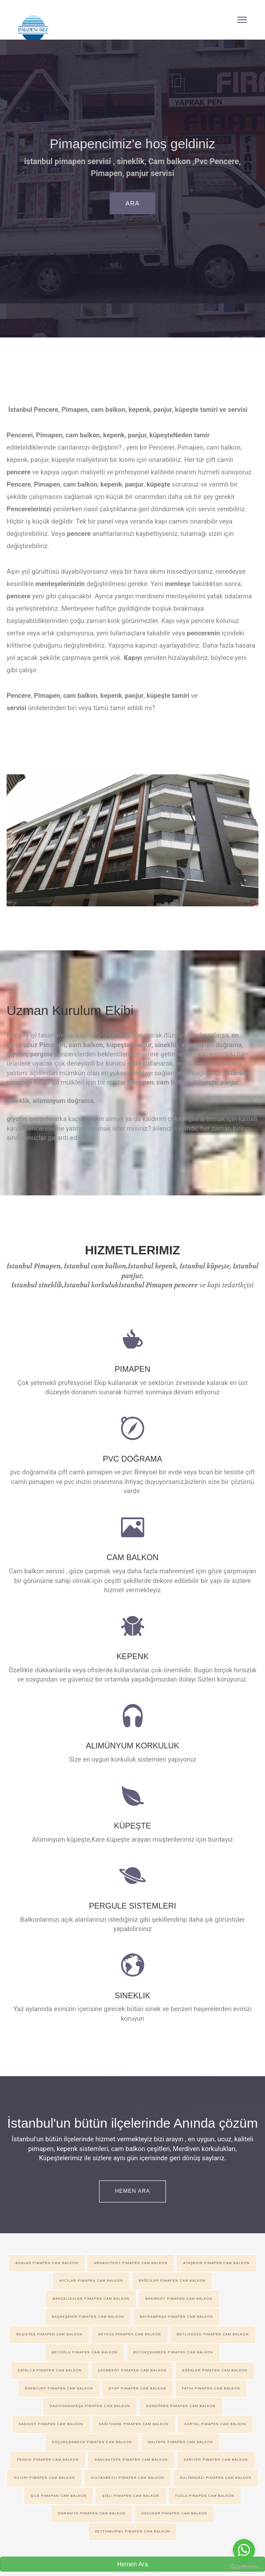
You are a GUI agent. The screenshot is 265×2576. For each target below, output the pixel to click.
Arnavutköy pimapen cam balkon (130, 2263)
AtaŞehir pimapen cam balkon (216, 2263)
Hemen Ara (132, 2564)
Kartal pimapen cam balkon (215, 2424)
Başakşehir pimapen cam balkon (88, 2317)
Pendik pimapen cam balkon (48, 2460)
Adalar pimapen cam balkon (46, 2263)
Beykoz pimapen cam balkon (129, 2334)
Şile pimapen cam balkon (58, 2496)
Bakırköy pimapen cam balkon (178, 2299)
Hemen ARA (132, 2191)
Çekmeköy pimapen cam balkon (132, 2370)
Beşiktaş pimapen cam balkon (49, 2334)
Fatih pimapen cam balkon (211, 2388)
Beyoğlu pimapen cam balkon (85, 2352)
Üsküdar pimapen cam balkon (174, 2513)
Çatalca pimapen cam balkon (50, 2370)
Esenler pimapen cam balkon (214, 2370)
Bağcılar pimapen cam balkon (172, 2281)
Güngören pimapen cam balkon (180, 2406)
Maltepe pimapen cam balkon (180, 2442)
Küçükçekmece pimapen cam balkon (92, 2442)
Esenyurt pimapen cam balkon (59, 2388)
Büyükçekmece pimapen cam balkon (173, 2352)
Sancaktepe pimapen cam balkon (131, 2460)
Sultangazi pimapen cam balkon (215, 2478)
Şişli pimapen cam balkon (130, 2496)
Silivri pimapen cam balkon (44, 2478)
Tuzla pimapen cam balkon (204, 2496)
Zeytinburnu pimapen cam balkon (132, 2531)
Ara (132, 203)
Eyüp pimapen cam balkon (137, 2388)
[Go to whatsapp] (244, 2550)
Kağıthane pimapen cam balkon (134, 2424)
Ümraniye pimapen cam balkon (91, 2513)
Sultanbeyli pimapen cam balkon (127, 2478)
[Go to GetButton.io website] (244, 2567)
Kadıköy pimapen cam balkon (51, 2424)
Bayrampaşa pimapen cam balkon (176, 2317)
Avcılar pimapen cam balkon (91, 2281)
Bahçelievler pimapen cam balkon (90, 2299)
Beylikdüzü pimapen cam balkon (213, 2334)
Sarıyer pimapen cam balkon (216, 2460)
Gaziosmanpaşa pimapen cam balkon (89, 2406)
